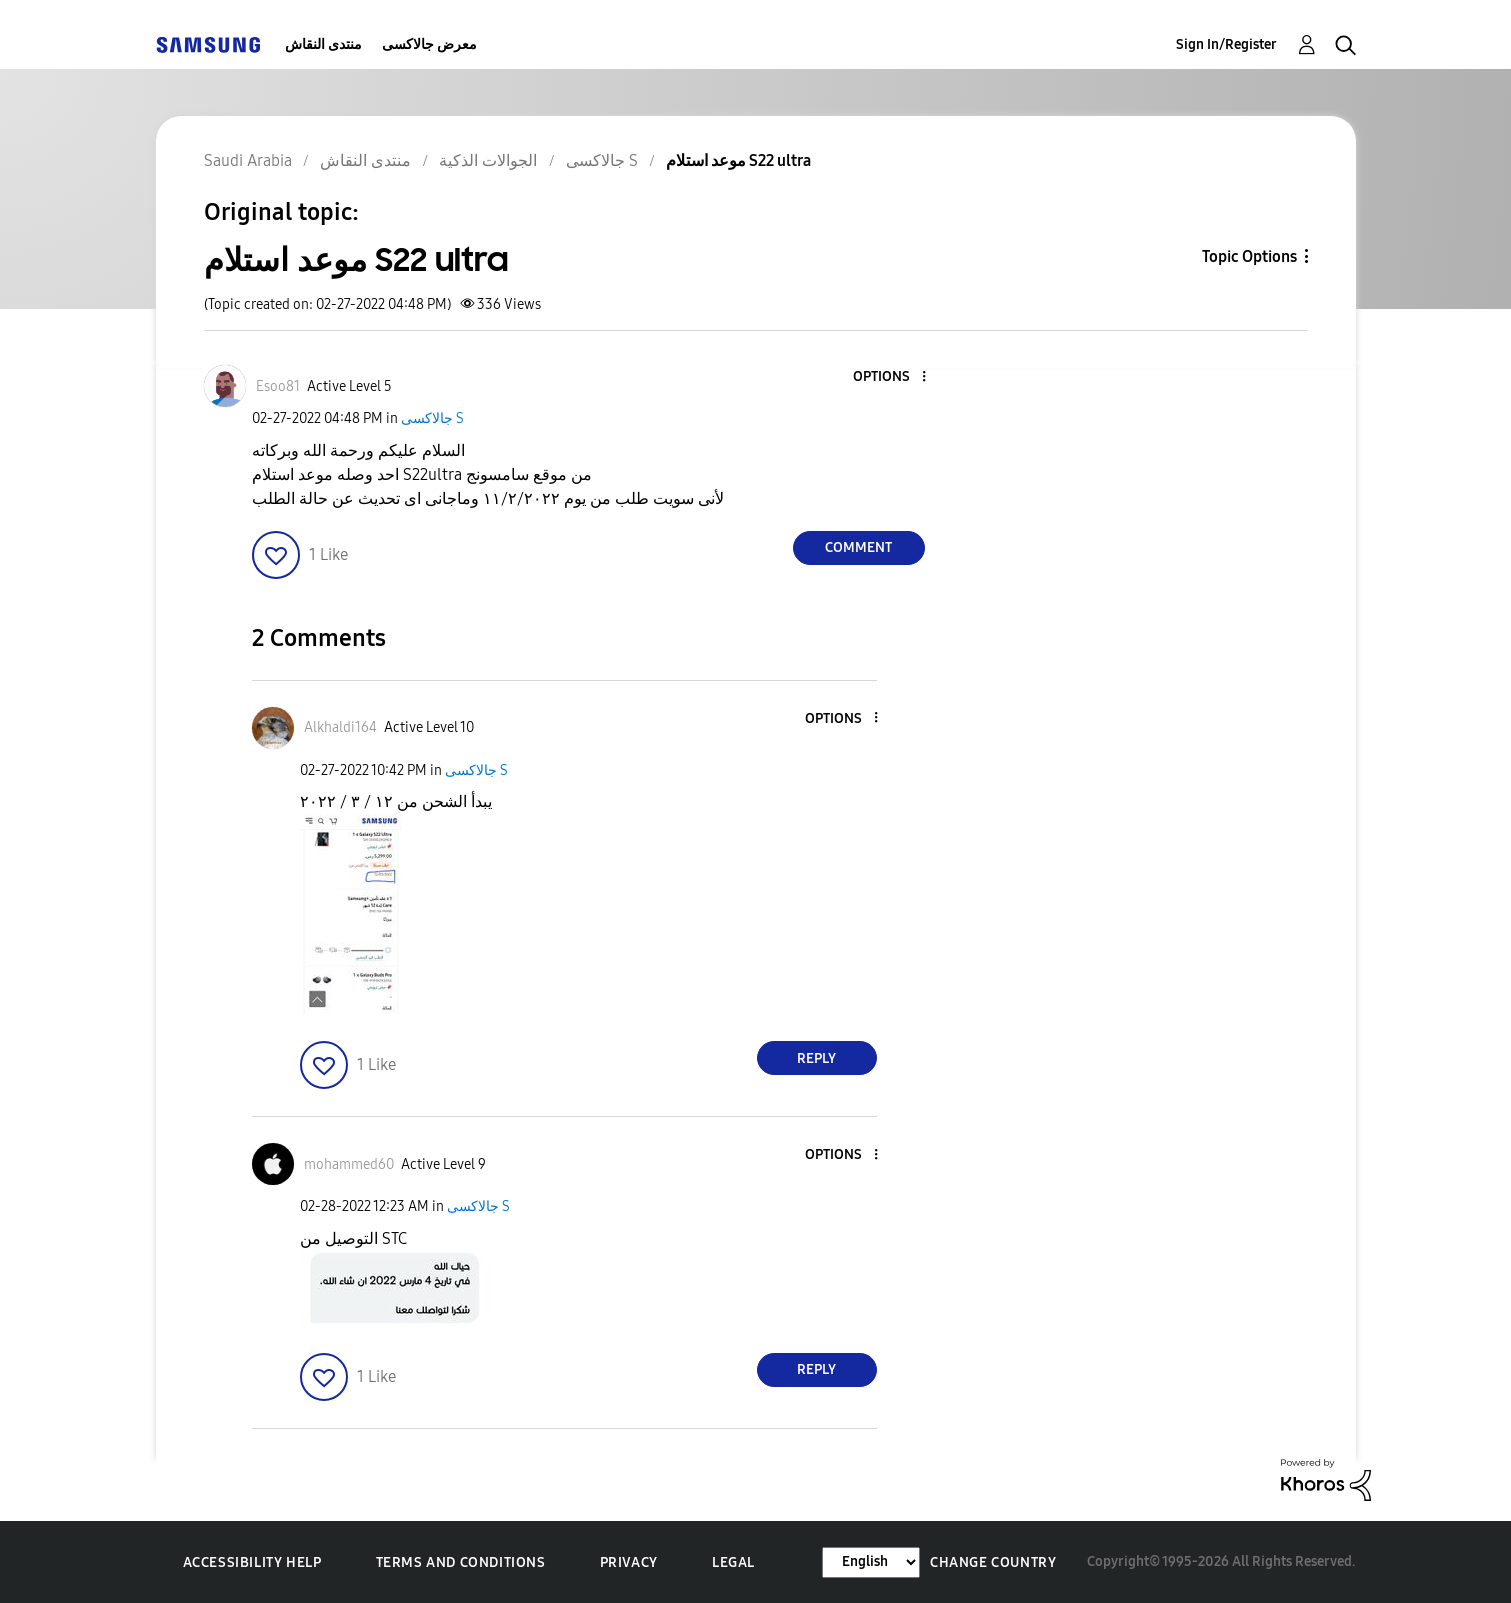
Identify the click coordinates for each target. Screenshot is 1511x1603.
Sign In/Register (1226, 44)
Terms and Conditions (461, 1562)
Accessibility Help (252, 1562)
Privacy (629, 1562)
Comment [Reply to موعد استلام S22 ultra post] (858, 547)
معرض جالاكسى (429, 44)
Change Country (993, 1562)
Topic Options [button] (1249, 256)
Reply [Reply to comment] (816, 1058)
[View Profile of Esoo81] (278, 386)
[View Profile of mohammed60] (349, 1164)
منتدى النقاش (323, 44)
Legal (733, 1562)
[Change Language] (871, 1562)
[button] (890, 377)
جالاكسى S (432, 418)
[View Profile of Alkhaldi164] (340, 727)
